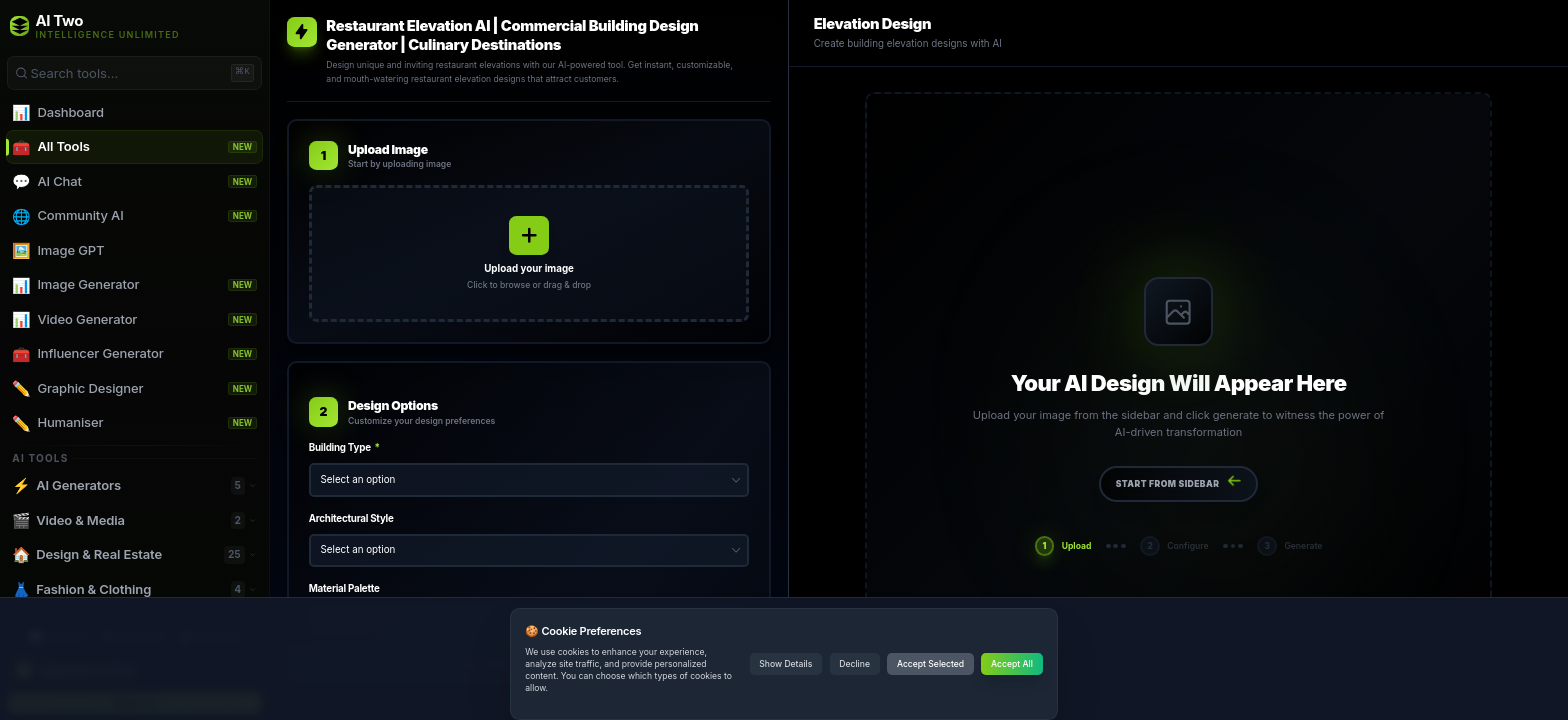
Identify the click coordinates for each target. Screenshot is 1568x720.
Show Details (785, 664)
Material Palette (344, 588)
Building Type (344, 447)
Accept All (1012, 664)
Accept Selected (930, 664)
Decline (854, 664)
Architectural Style (351, 518)
